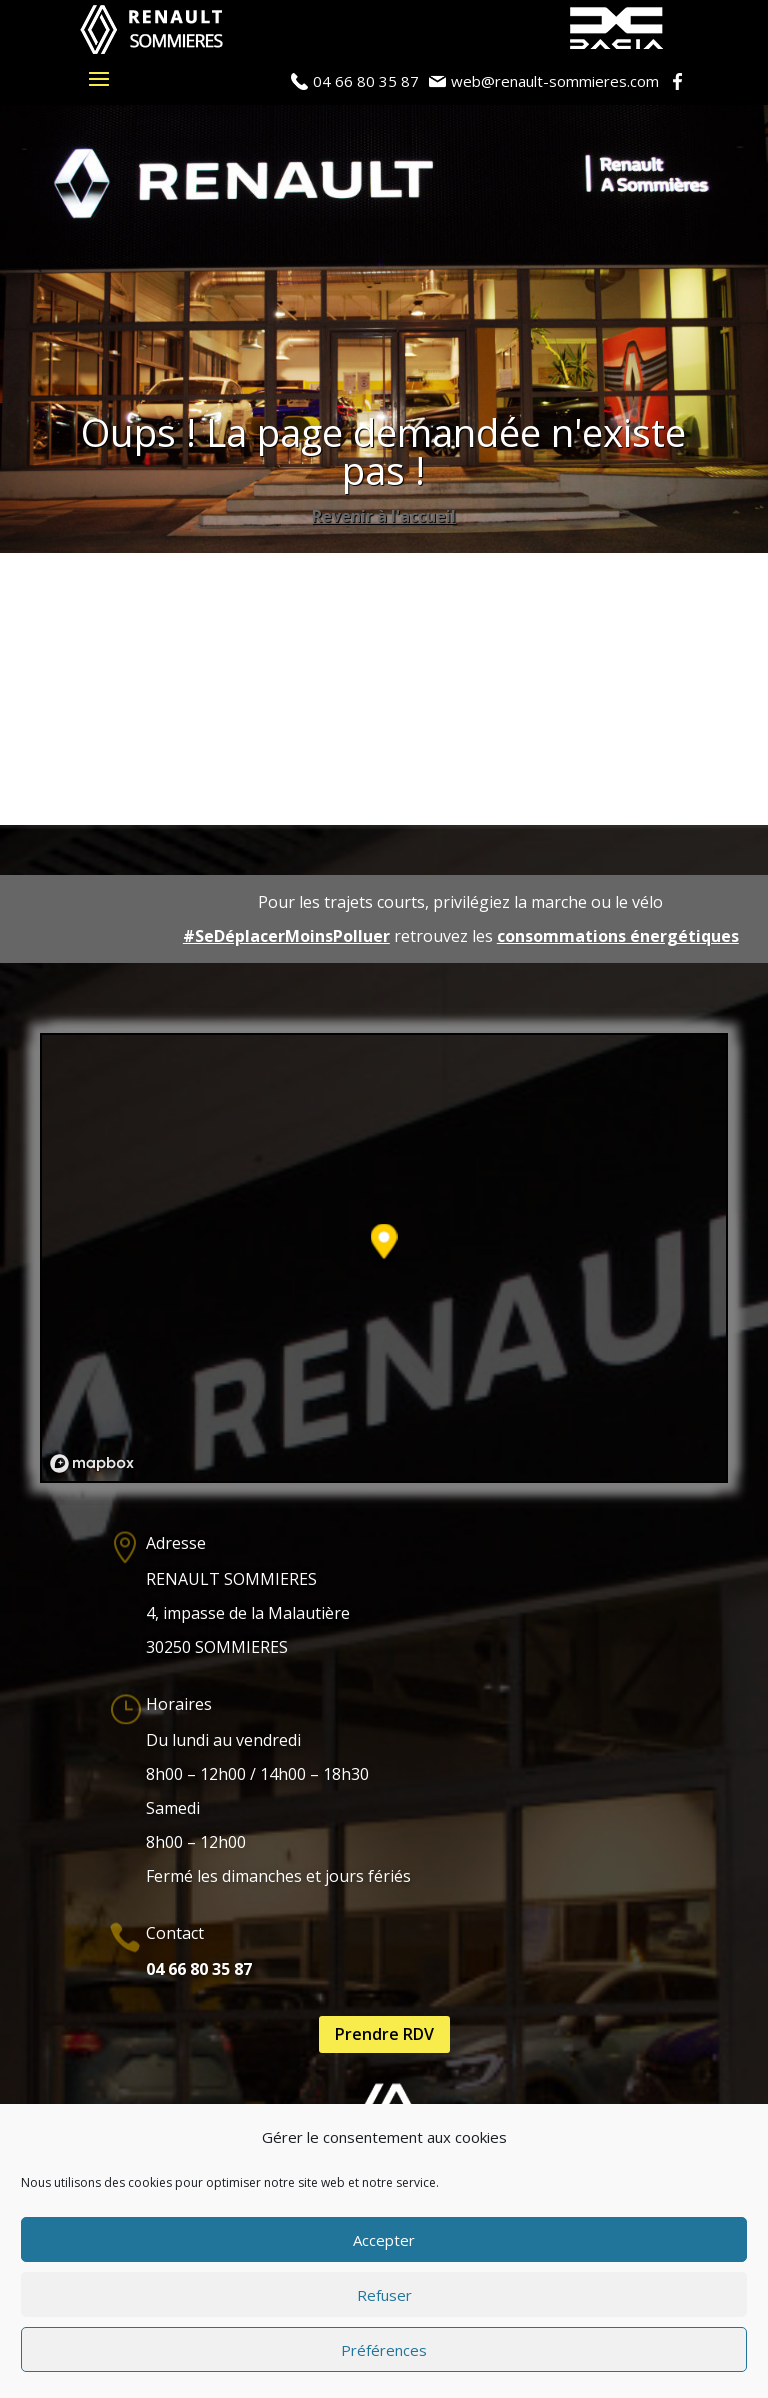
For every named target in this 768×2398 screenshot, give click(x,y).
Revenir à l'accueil (384, 516)
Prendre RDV (384, 2034)
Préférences (384, 2350)
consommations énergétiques (618, 936)
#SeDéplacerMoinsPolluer (286, 936)
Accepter (384, 2240)
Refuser (384, 2295)
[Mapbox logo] (92, 1463)
